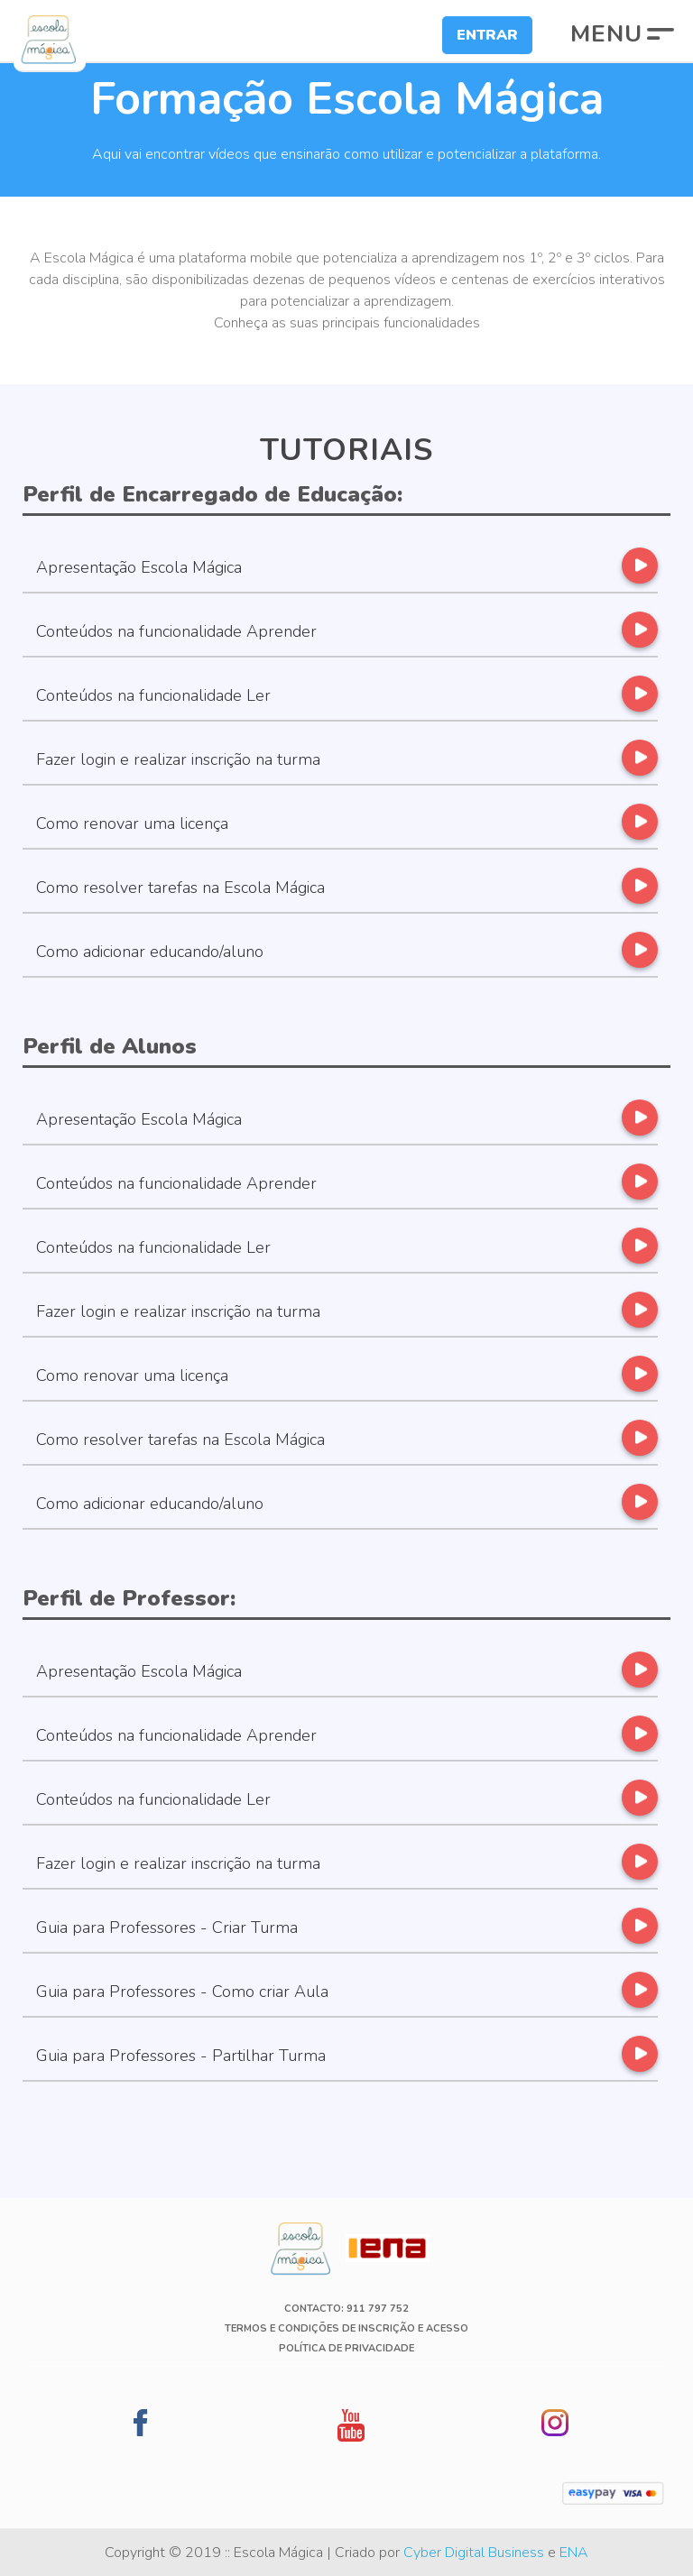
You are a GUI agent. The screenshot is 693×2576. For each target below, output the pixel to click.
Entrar (487, 35)
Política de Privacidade (346, 2348)
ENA (573, 2552)
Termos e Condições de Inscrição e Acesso (346, 2328)
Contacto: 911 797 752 (346, 2308)
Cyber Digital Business (473, 2552)
